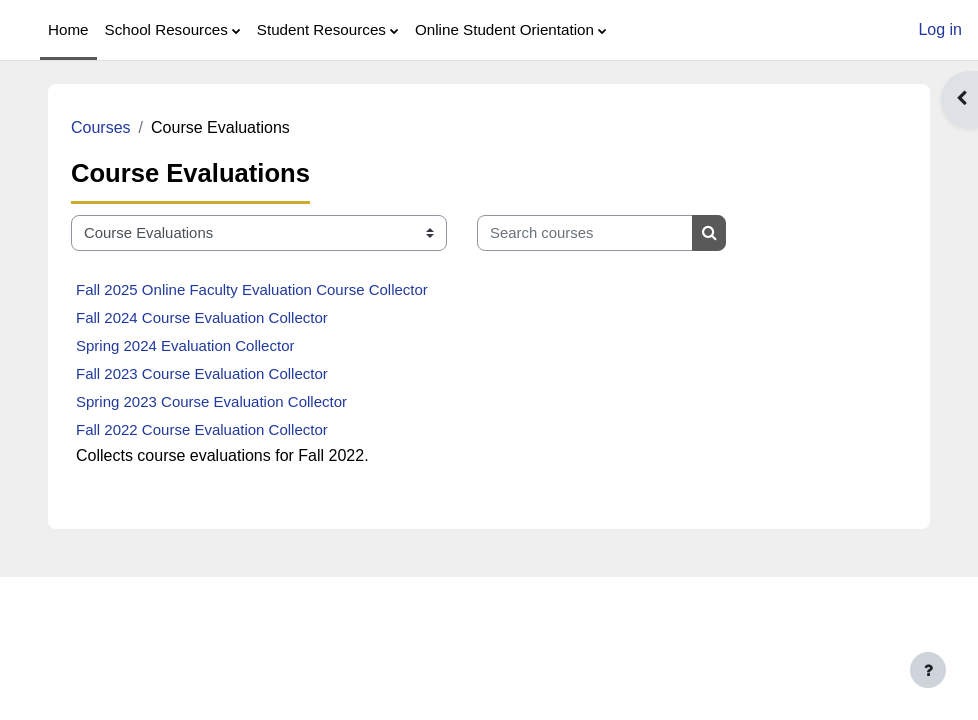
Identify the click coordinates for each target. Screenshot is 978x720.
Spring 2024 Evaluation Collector (185, 345)
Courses (101, 127)
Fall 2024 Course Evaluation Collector (202, 317)
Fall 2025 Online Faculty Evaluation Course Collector (252, 289)
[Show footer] (928, 670)
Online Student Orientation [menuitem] (504, 29)
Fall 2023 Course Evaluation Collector (202, 373)
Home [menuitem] (68, 29)
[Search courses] (585, 233)
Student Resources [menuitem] (321, 29)
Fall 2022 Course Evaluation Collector (202, 429)
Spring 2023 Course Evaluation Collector (211, 401)
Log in (940, 29)
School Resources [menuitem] (166, 29)
